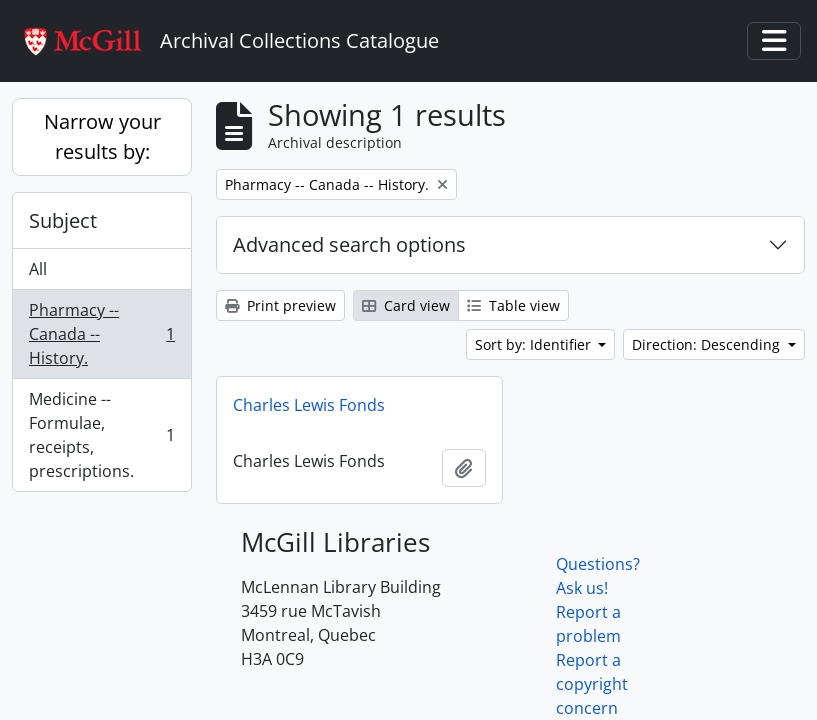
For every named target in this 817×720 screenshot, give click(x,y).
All (38, 269)
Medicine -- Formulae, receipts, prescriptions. (101, 435)
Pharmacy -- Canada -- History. (101, 334)
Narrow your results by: (102, 136)
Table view (513, 305)
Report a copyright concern (592, 684)
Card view (406, 305)
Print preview (280, 305)
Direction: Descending (708, 344)
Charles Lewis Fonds (309, 405)
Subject (63, 220)
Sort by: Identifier (535, 344)
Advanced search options (349, 244)
